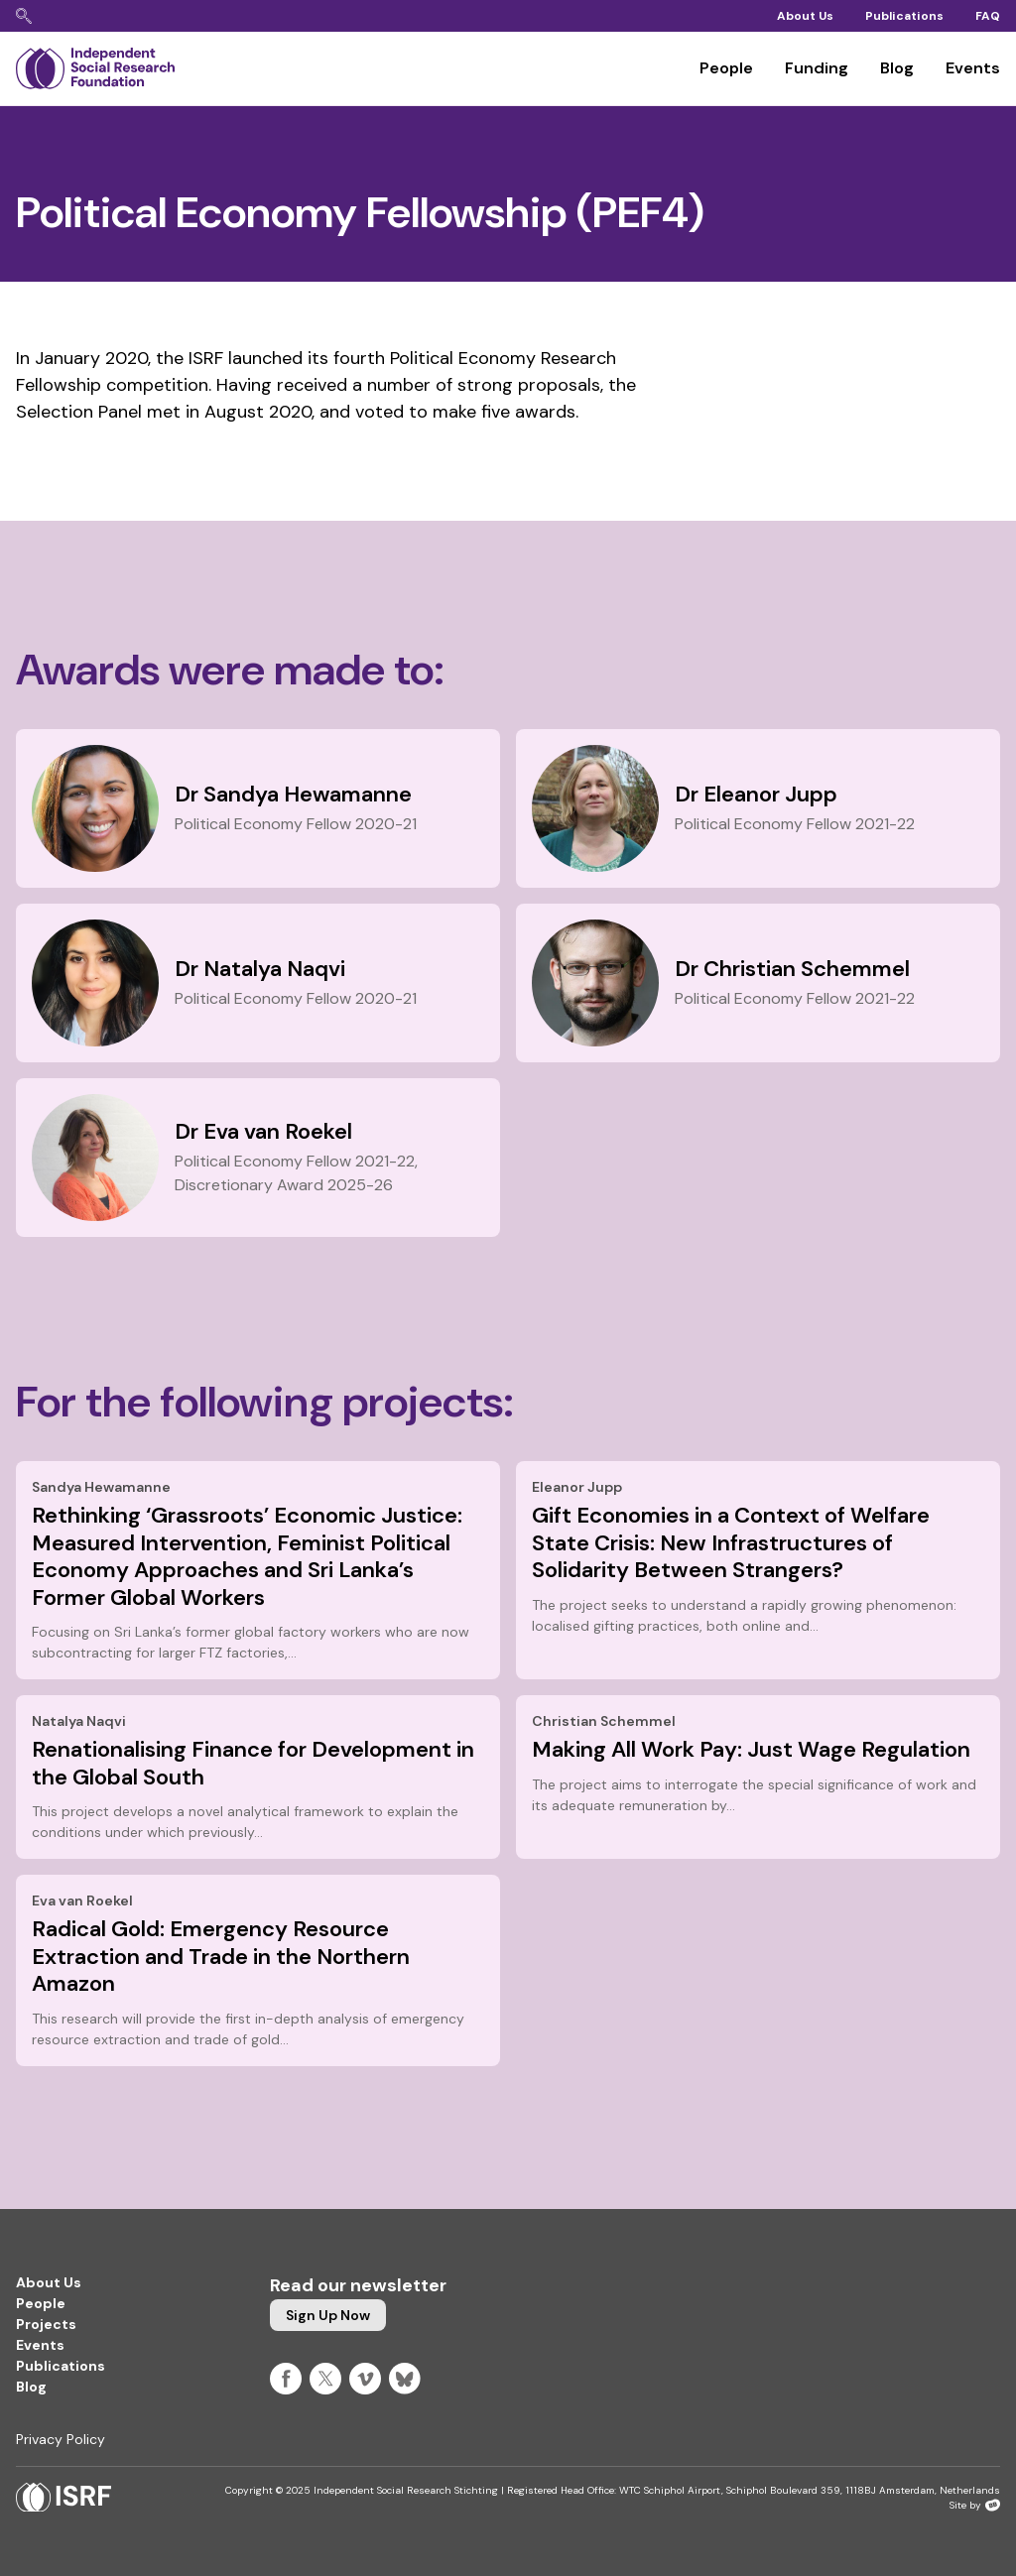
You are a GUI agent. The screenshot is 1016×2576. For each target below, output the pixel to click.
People (726, 68)
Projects (46, 2324)
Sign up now (328, 2315)
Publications (904, 16)
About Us (805, 16)
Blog (897, 68)
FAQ (987, 16)
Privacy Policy (60, 2439)
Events (973, 68)
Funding (816, 68)
